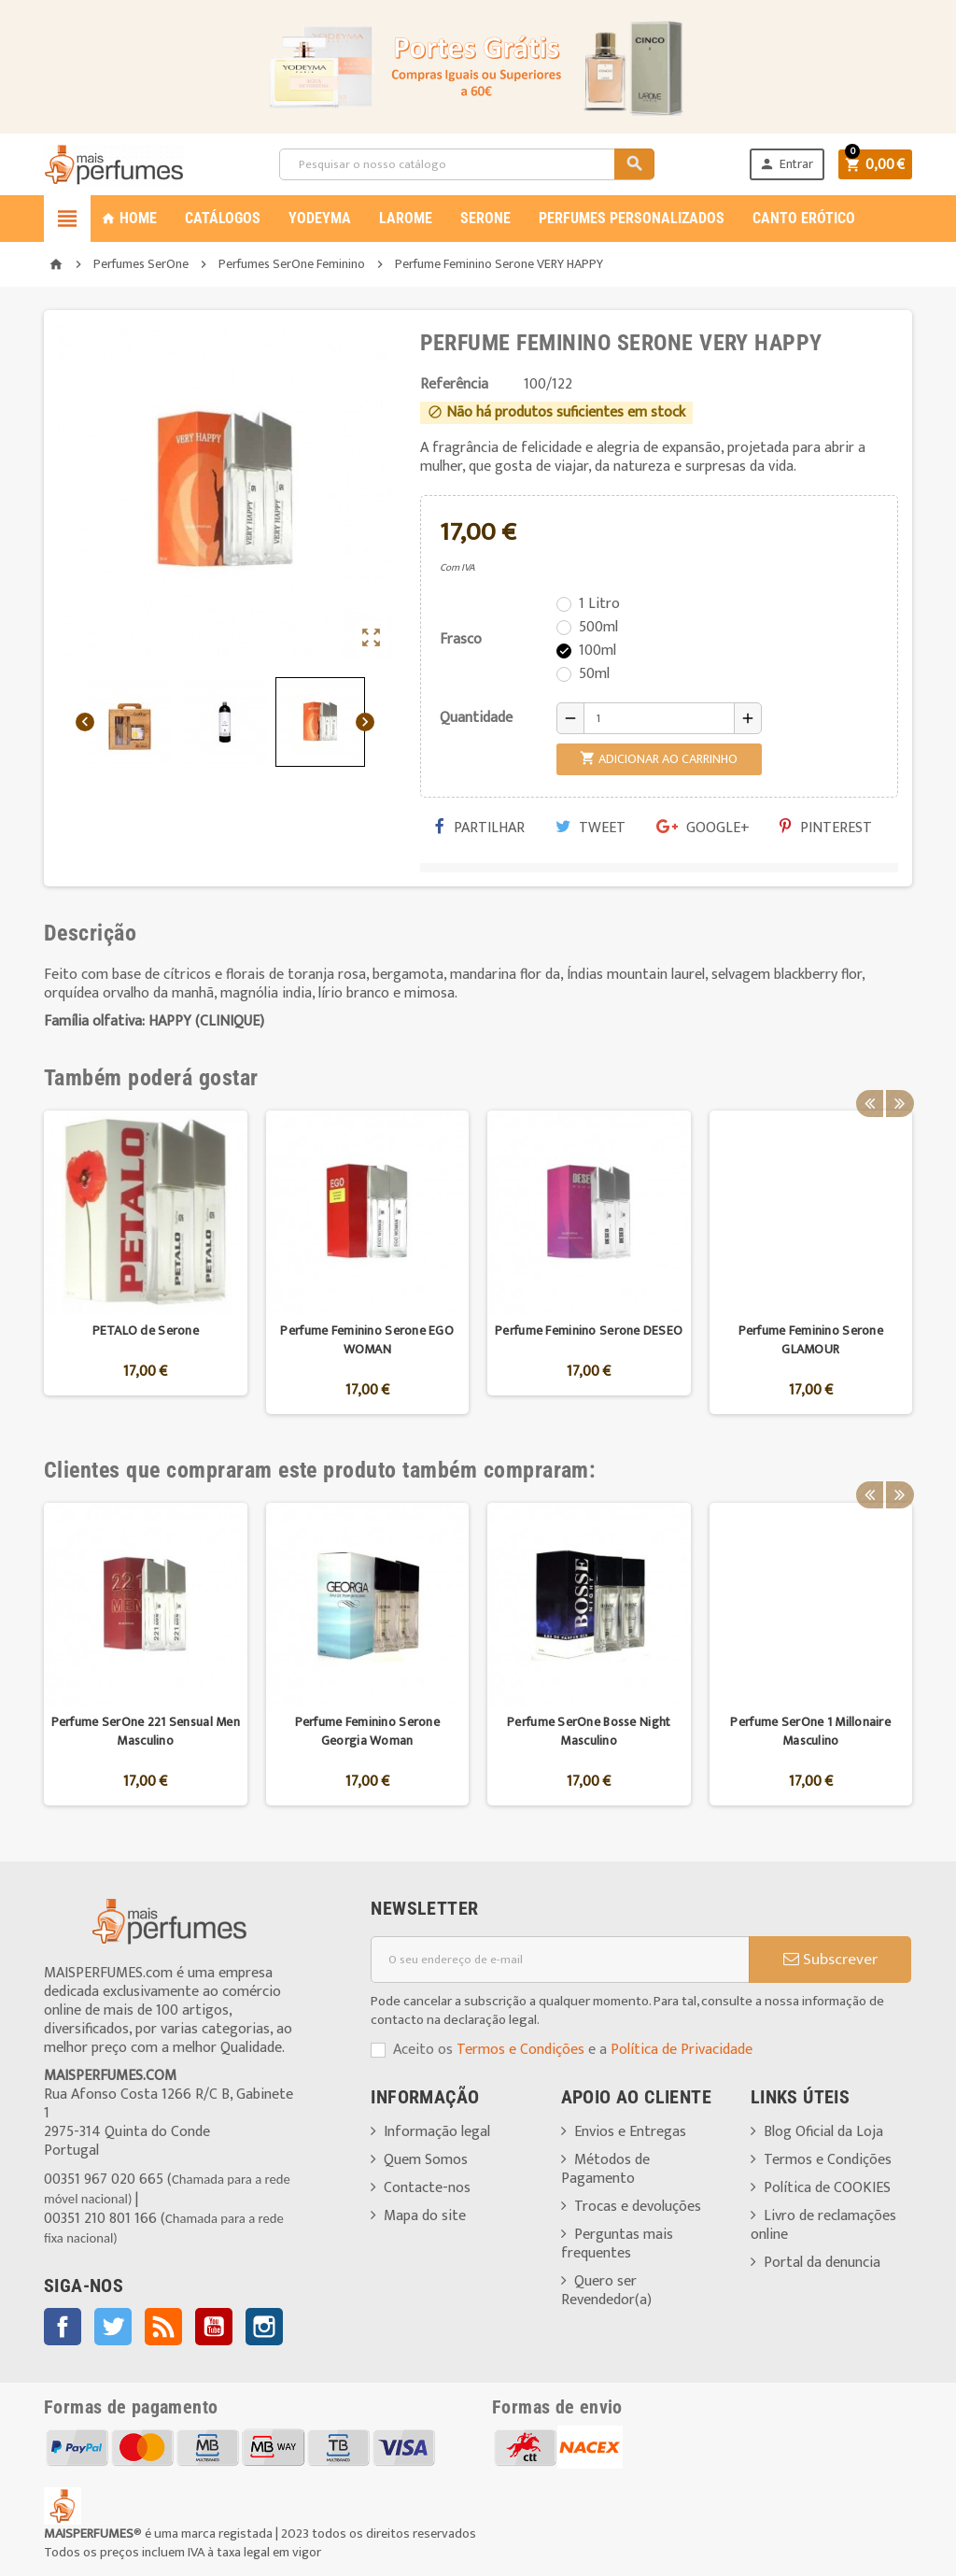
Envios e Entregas (630, 2131)
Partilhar (480, 828)
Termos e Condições (520, 2049)
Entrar (783, 164)
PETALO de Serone (145, 1330)
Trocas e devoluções (637, 2206)
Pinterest (826, 828)
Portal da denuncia (822, 2262)
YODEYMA (319, 218)
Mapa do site (425, 2216)
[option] (146, 1262)
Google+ (703, 828)
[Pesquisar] (465, 164)
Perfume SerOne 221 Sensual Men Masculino (145, 1731)
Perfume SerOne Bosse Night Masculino (588, 1731)
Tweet (590, 828)
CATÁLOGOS (222, 218)
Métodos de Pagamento (605, 2169)
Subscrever (830, 1959)
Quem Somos (426, 2160)
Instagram (264, 2326)
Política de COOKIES (827, 2188)
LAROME (405, 218)
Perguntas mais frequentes (617, 2244)
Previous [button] (869, 1078)
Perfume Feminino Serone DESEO (588, 1330)
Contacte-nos (427, 2188)
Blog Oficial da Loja (823, 2131)
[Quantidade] (659, 718)
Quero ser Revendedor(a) (606, 2291)
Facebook (62, 2326)
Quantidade (476, 717)
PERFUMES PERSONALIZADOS (631, 218)
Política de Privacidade (681, 2049)
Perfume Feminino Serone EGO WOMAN (367, 1340)
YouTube (213, 2326)
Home (129, 218)
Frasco (461, 639)
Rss (163, 2326)
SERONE (485, 218)
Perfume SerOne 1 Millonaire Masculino (810, 1731)
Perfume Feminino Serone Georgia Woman (367, 1731)
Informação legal (437, 2131)
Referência (454, 384)
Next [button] (898, 1078)
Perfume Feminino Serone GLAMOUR (810, 1340)
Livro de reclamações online (823, 2225)
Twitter (113, 2326)
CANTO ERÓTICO (803, 218)
